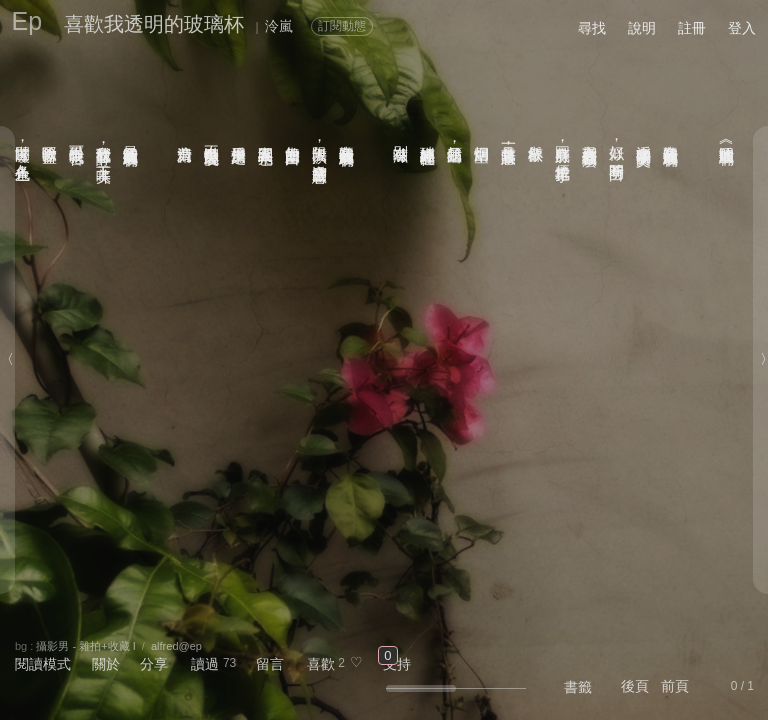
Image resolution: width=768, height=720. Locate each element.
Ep (27, 21)
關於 (106, 664)
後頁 (635, 686)
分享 (154, 664)
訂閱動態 (342, 26)
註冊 (692, 28)
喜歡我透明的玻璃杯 (154, 24)
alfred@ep (176, 646)
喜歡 (321, 664)
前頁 (675, 686)
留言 (270, 664)
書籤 (578, 687)
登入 (742, 28)
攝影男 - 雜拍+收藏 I (85, 646)
